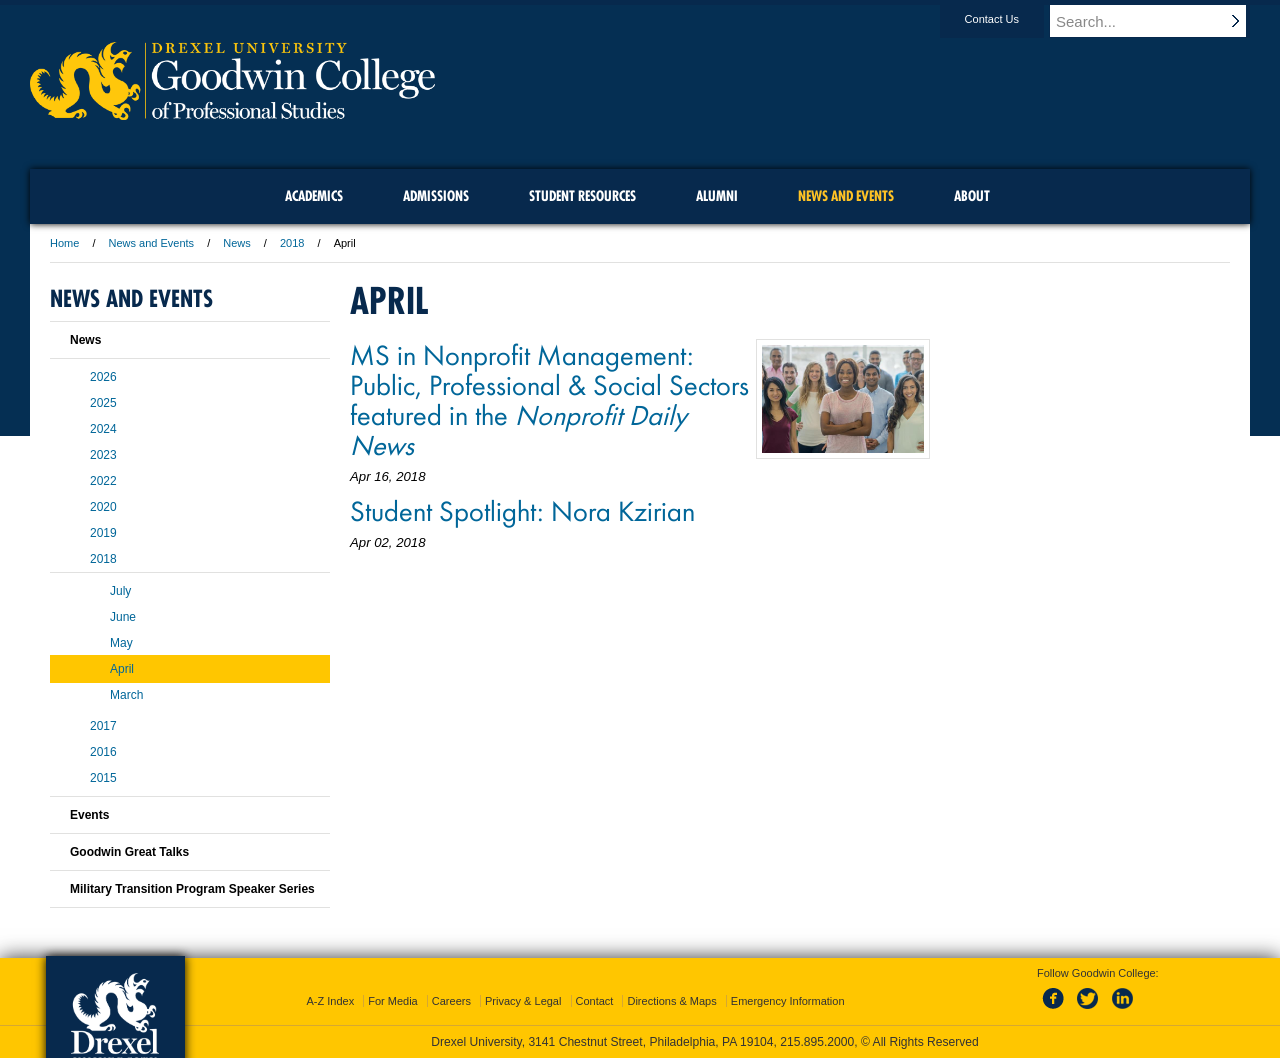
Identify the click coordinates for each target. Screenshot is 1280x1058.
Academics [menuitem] (314, 196)
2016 (103, 752)
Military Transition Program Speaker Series (192, 889)
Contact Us (1011, 19)
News (237, 243)
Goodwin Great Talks (129, 852)
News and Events (152, 243)
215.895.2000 (817, 1042)
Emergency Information (788, 1001)
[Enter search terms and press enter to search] (1159, 21)
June (123, 617)
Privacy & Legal (523, 1001)
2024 (103, 429)
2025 (103, 403)
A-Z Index (330, 1001)
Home (64, 243)
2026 (103, 377)
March (126, 695)
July (120, 591)
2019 (103, 533)
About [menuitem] (972, 196)
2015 (103, 778)
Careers (451, 1001)
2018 (292, 243)
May (121, 643)
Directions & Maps (671, 1001)
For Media (393, 1001)
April (122, 669)
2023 (103, 455)
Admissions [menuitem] (436, 196)
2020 (103, 507)
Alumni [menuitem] (717, 196)
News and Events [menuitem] (846, 196)
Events (89, 815)
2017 (103, 726)
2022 (103, 481)
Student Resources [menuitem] (582, 196)
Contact (595, 1001)
